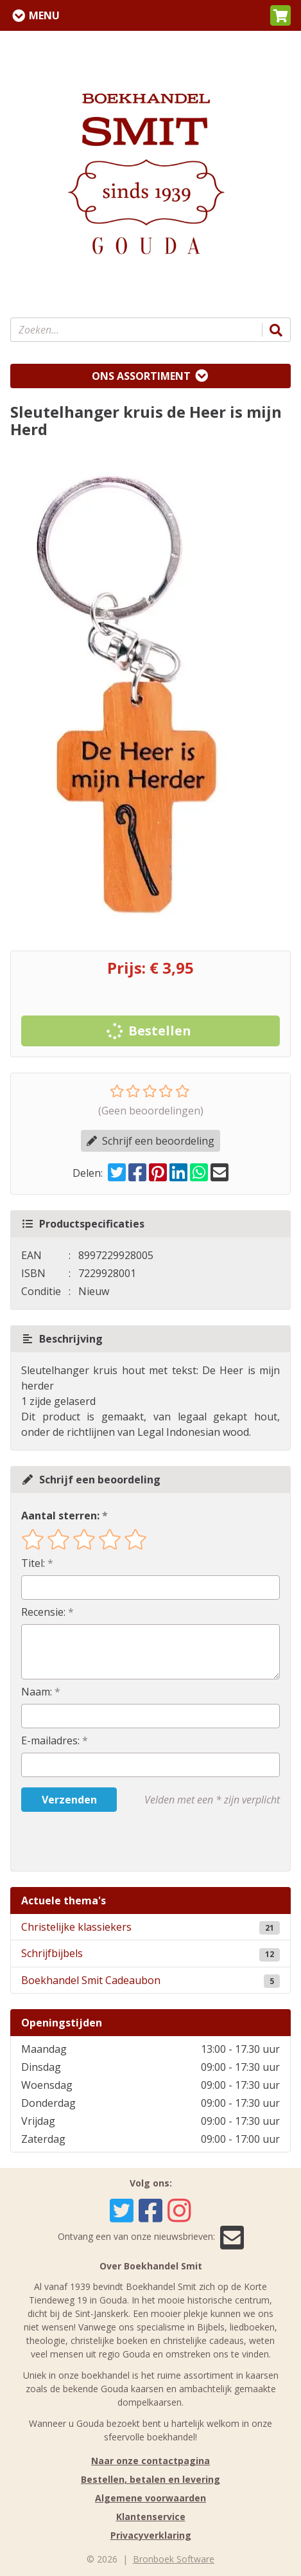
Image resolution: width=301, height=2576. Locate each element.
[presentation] (103, 1841)
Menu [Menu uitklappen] (44, 15)
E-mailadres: (50, 1740)
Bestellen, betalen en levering (150, 2479)
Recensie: (43, 1612)
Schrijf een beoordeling (150, 1141)
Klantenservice (150, 2516)
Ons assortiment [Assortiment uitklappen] (141, 376)
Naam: (36, 1692)
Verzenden (69, 1800)
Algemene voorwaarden (150, 2498)
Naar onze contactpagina (150, 2461)
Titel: (33, 1563)
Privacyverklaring (150, 2535)
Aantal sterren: (60, 1515)
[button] (280, 15)
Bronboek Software (173, 2559)
